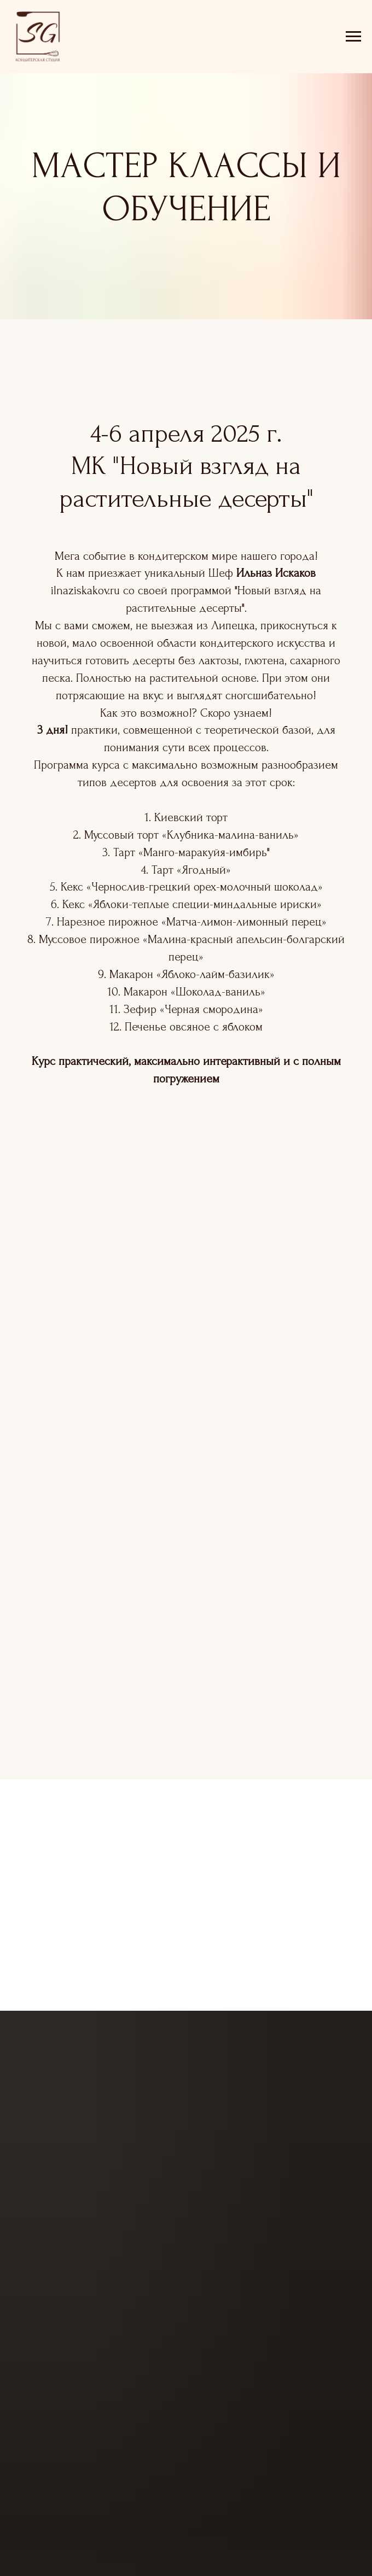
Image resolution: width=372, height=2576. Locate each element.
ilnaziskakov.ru (85, 590)
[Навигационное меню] (353, 36)
